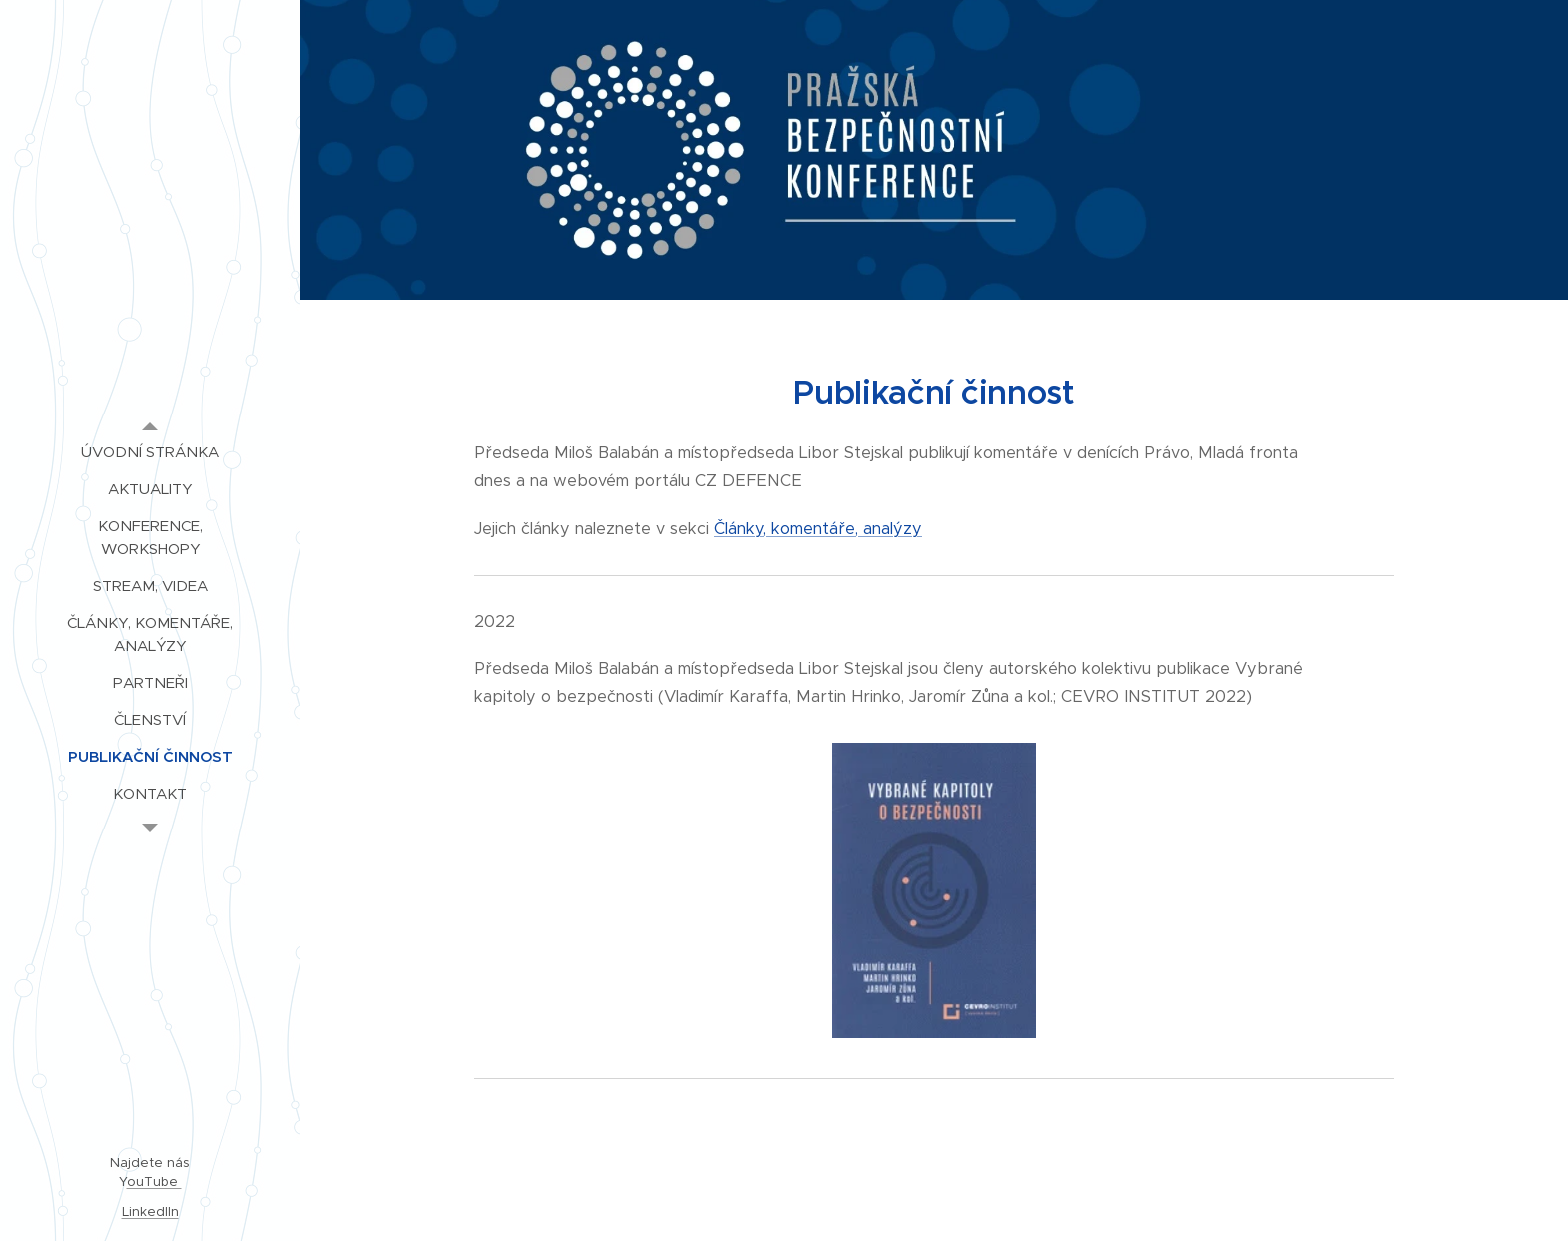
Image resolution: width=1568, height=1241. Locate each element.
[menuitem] (150, 451)
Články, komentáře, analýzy (818, 528)
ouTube (154, 1181)
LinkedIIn (150, 1211)
